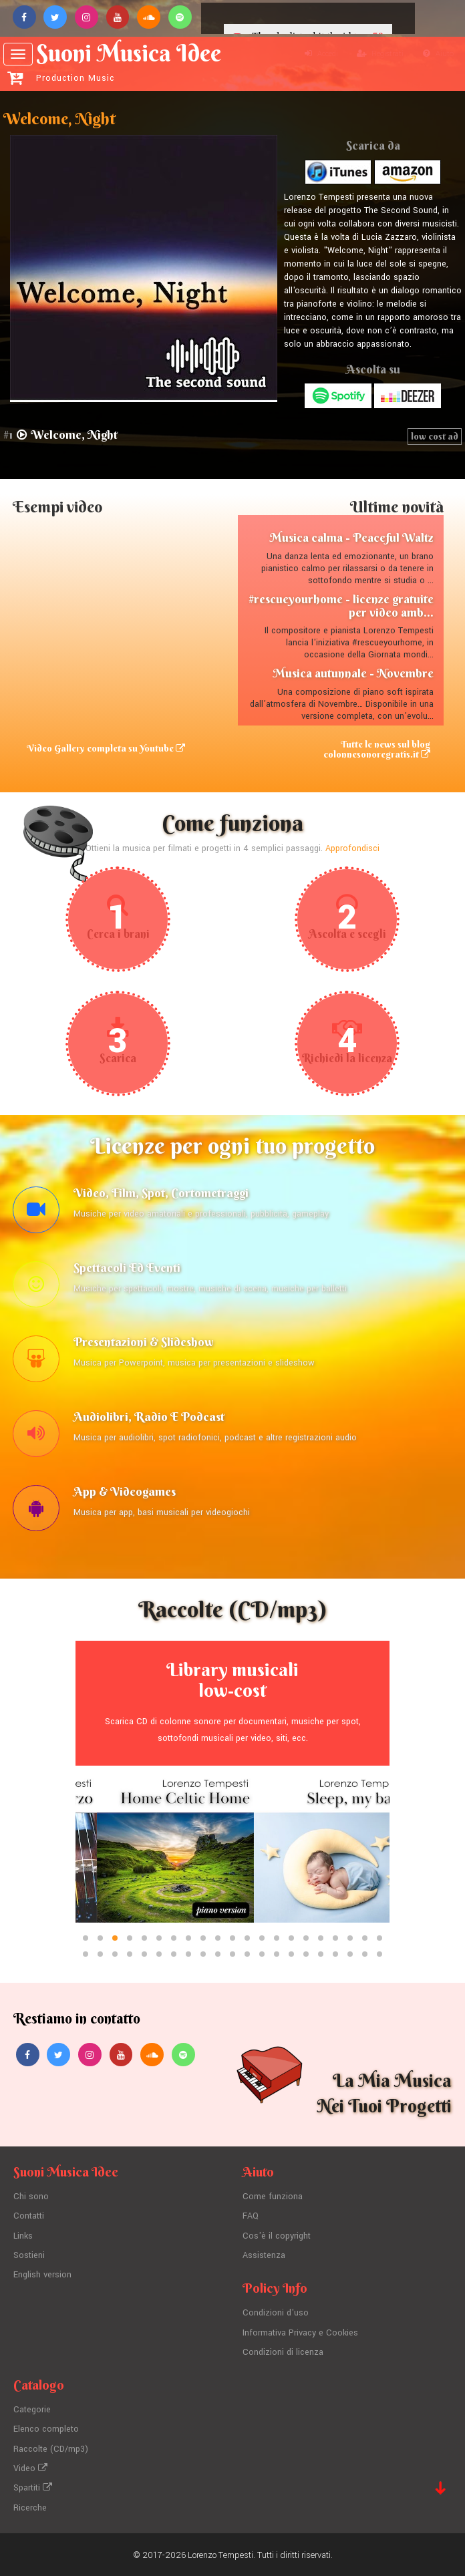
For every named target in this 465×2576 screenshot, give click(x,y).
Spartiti (32, 2486)
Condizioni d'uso (276, 2316)
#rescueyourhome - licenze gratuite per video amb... (341, 605)
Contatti (28, 2221)
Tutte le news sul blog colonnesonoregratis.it (376, 749)
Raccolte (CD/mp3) (50, 2449)
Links (23, 2240)
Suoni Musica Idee (129, 61)
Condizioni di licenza (283, 2354)
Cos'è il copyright (277, 2240)
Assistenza (264, 2259)
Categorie (32, 2411)
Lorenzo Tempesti (220, 2553)
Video (30, 2468)
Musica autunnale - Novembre (353, 673)
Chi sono (31, 2202)
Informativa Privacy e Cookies (300, 2335)
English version (42, 2278)
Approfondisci (352, 849)
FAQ (251, 2221)
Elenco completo (46, 2430)
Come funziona (273, 2202)
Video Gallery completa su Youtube (106, 748)
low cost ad (434, 436)
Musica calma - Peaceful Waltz (351, 537)
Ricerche (30, 2506)
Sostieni (29, 2259)
